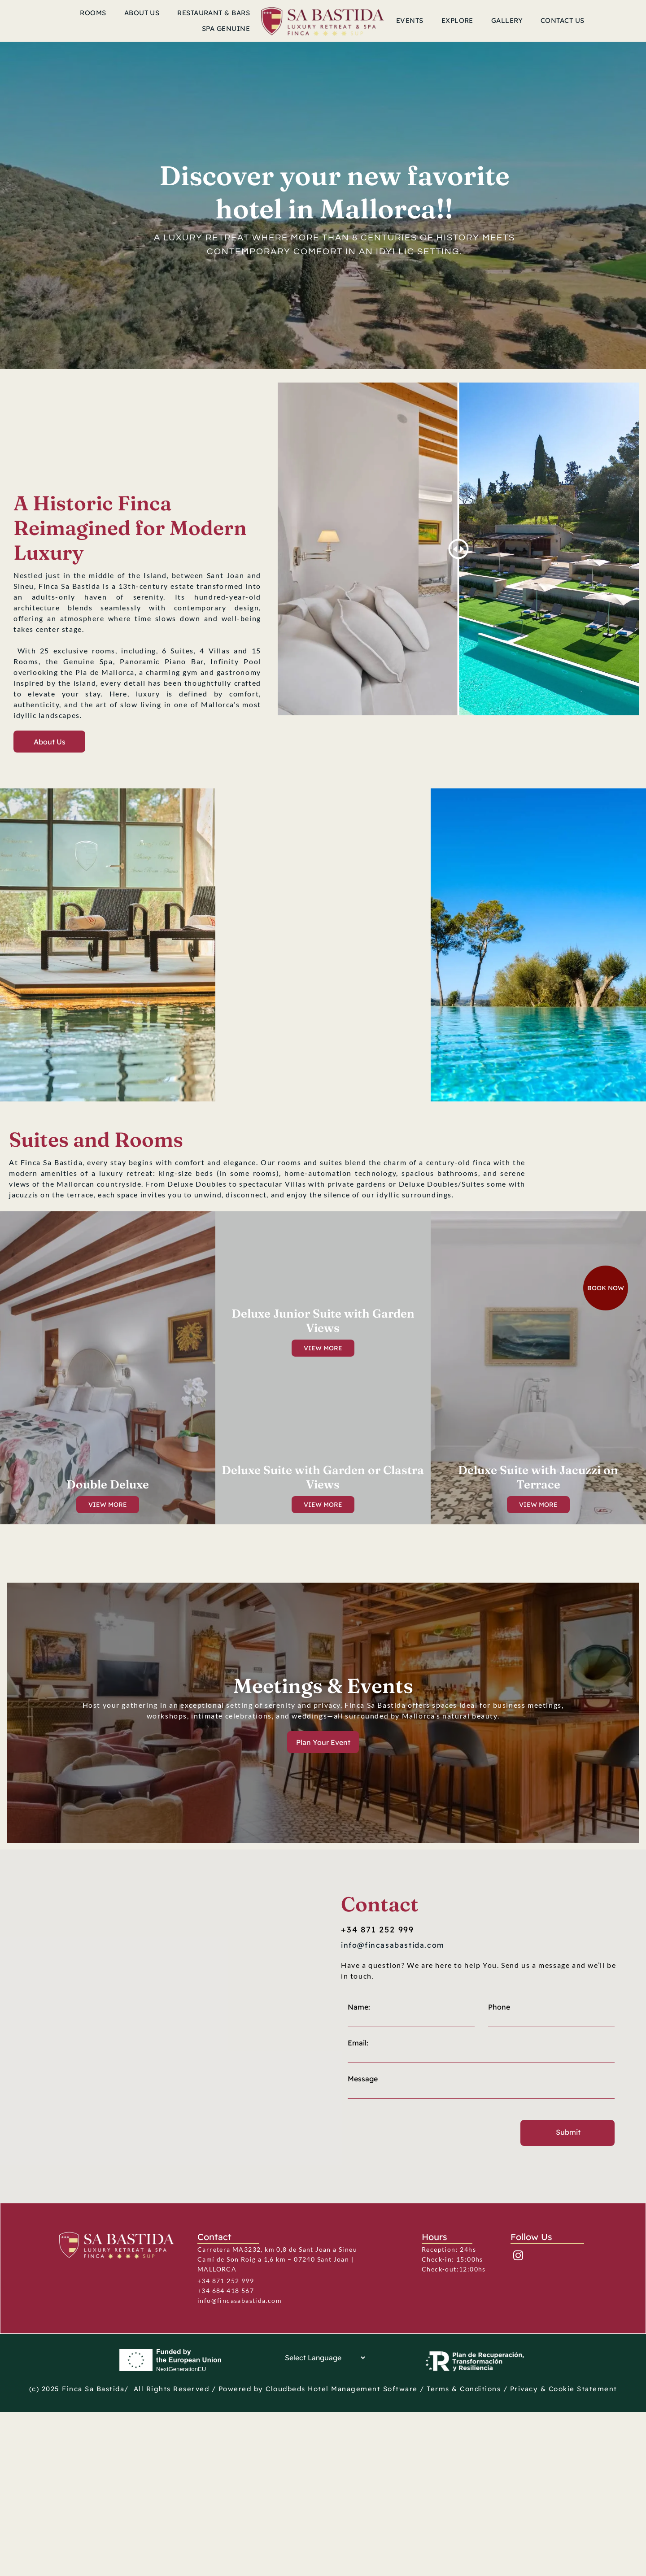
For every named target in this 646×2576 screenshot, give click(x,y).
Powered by (240, 2389)
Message (363, 2178)
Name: (359, 2106)
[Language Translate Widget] (323, 2358)
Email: (358, 2142)
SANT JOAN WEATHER (127, 539)
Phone (499, 2106)
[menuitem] (93, 13)
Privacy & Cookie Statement (563, 2389)
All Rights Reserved (172, 2389)
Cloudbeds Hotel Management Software (342, 2389)
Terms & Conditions (464, 2389)
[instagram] (518, 2256)
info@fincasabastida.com (239, 2300)
